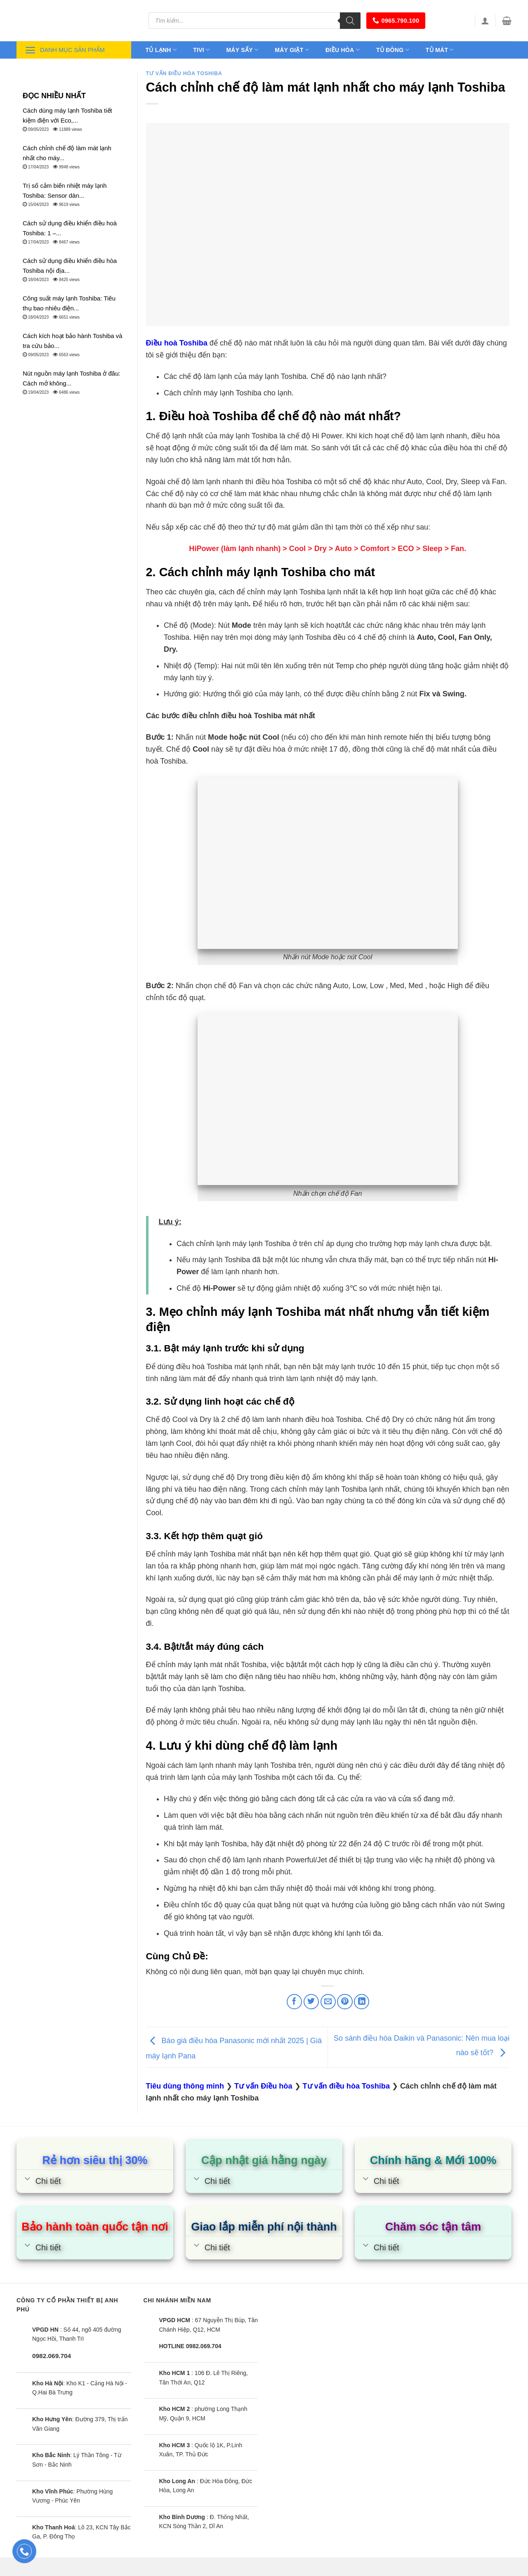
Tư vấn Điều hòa (263, 2086)
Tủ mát (440, 50)
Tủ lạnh (161, 50)
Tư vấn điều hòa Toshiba (184, 73)
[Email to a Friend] (328, 2001)
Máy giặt (292, 50)
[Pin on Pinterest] (344, 2001)
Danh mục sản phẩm (65, 50)
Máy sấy (242, 50)
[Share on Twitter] (311, 2001)
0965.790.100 (395, 20)
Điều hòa (342, 50)
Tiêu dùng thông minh (185, 2086)
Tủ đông (392, 50)
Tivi (201, 50)
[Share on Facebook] (294, 2001)
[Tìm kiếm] (350, 20)
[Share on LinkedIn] (361, 2001)
